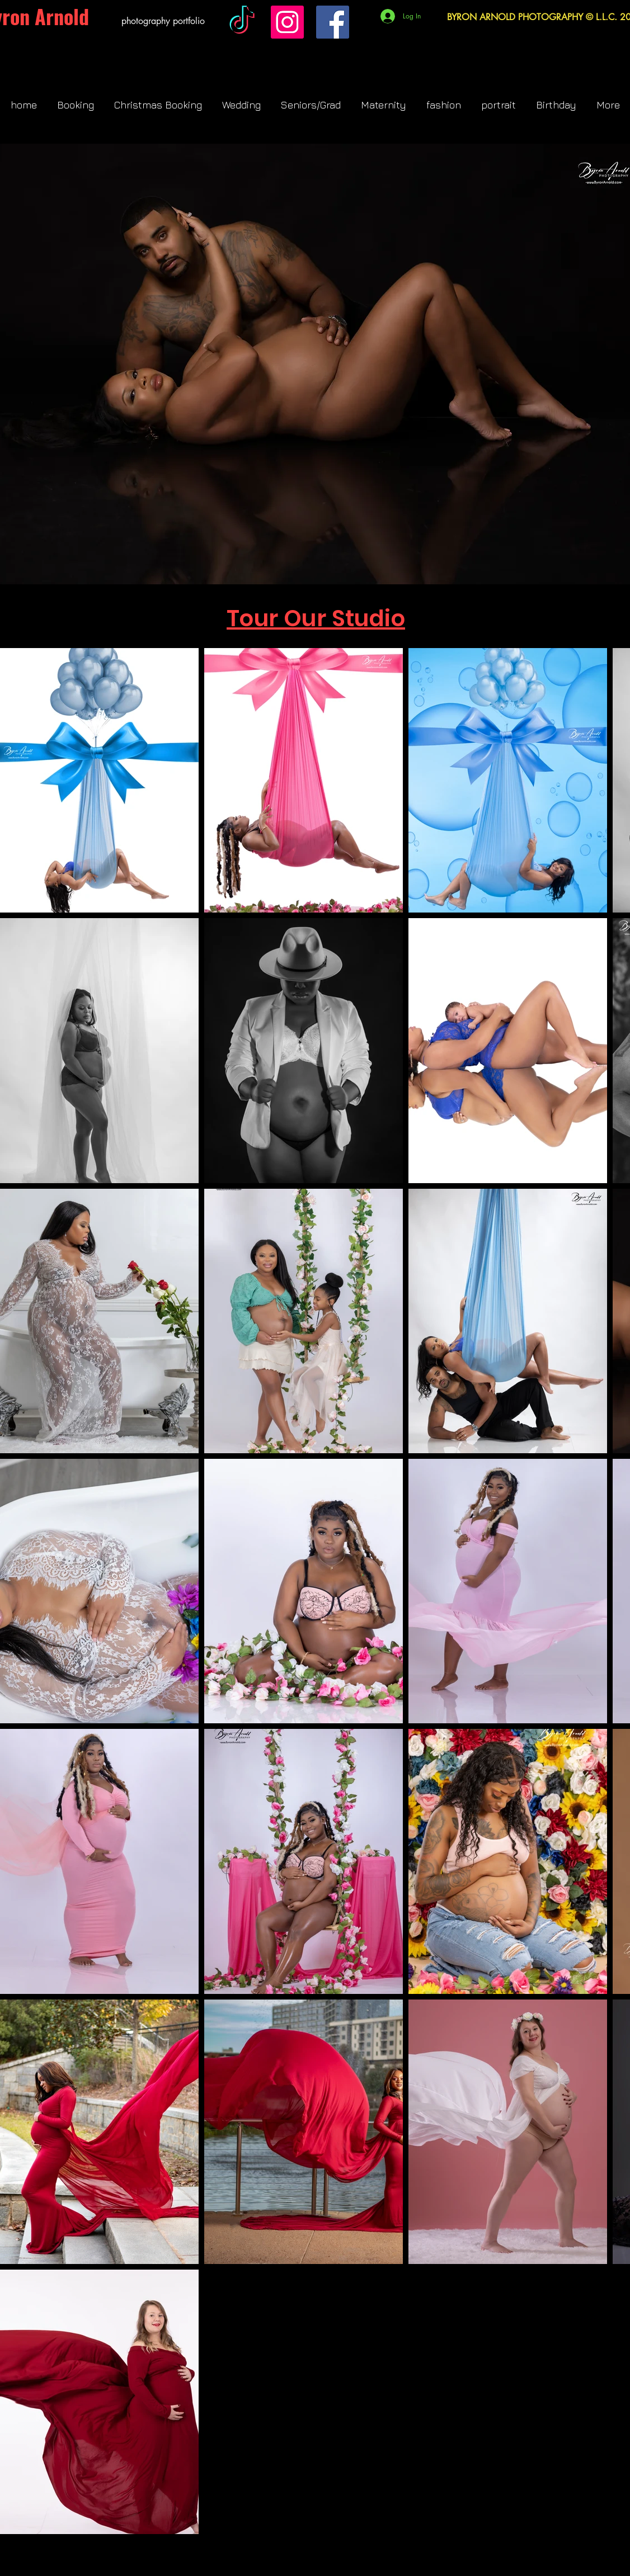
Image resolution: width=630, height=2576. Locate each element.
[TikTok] (241, 22)
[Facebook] (332, 22)
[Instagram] (287, 22)
